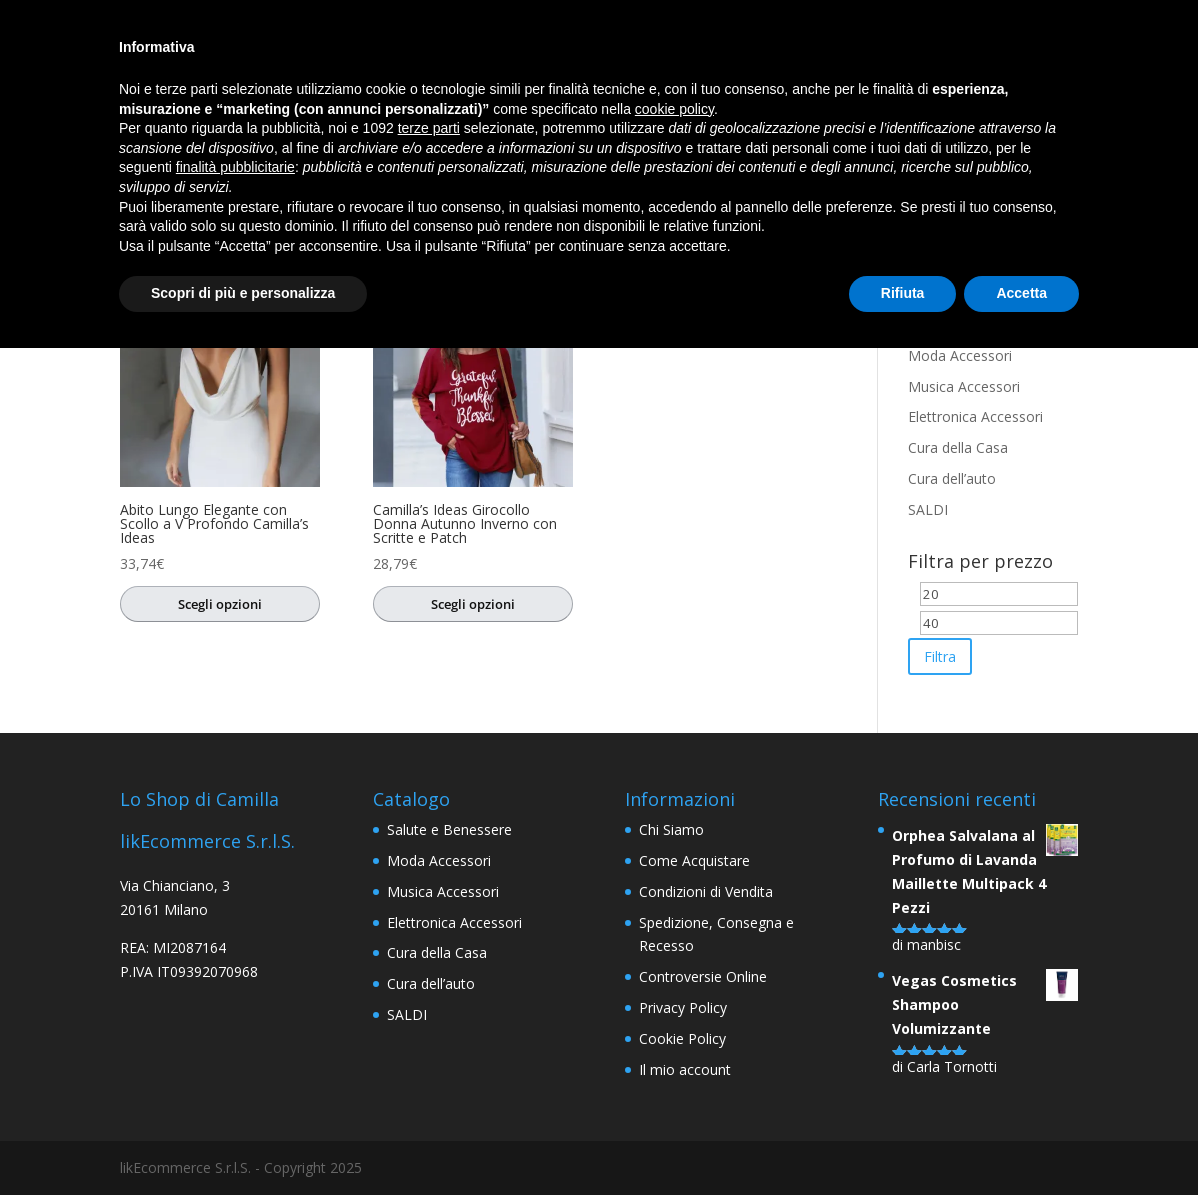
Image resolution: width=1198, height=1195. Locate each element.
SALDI (928, 509)
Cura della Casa (958, 447)
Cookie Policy (682, 1038)
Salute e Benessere (449, 829)
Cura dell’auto (952, 478)
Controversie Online (703, 976)
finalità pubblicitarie (235, 167)
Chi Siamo (671, 829)
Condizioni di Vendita (706, 891)
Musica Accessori (964, 386)
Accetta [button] (1021, 293)
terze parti (429, 128)
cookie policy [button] (674, 109)
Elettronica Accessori (975, 416)
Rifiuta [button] (903, 293)
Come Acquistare (694, 860)
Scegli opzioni (220, 604)
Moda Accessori (960, 355)
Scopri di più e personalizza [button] (243, 293)
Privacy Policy (683, 1007)
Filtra (940, 656)
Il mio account (685, 1069)
